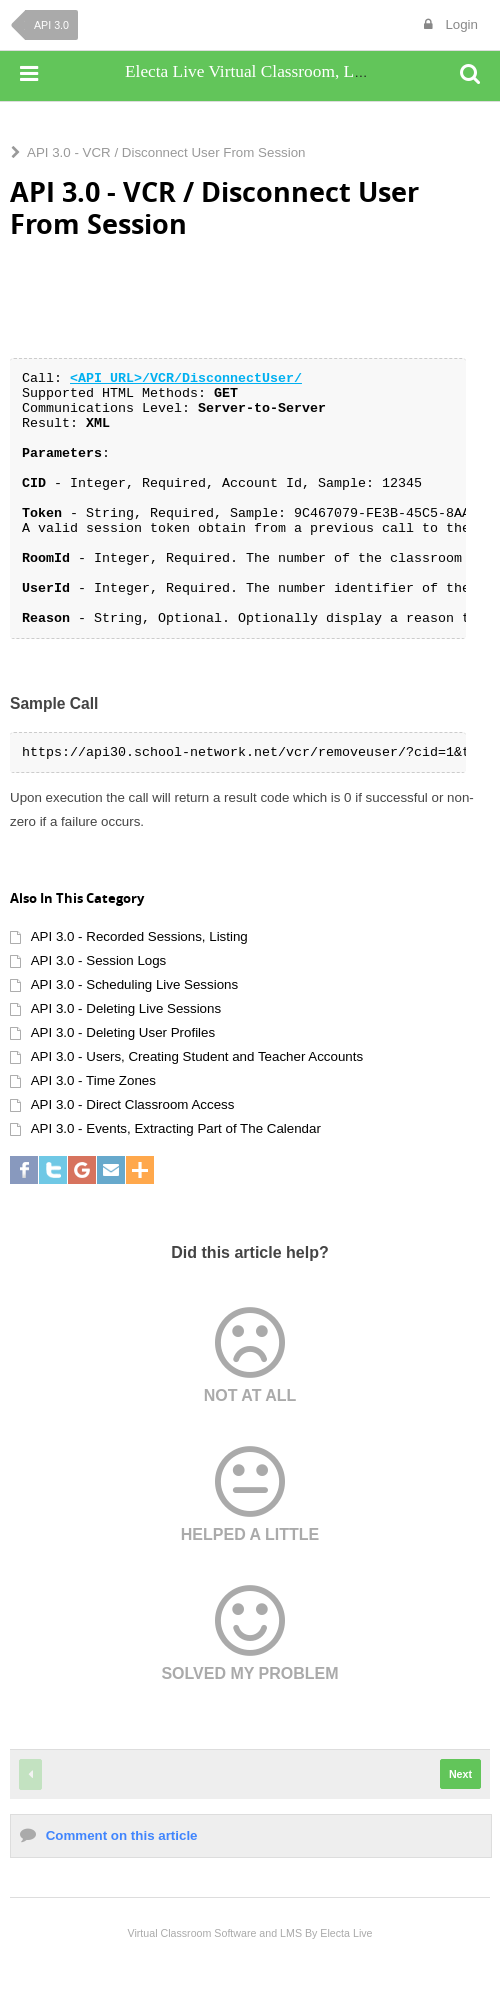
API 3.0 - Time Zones (93, 1080)
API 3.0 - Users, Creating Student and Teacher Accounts (197, 1056)
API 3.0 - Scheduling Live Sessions (134, 984)
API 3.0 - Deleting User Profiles (123, 1032)
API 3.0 (51, 25)
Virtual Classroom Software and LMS (214, 1933)
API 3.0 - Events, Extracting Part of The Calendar (176, 1128)
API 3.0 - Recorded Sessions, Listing (139, 936)
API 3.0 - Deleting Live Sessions (126, 1008)
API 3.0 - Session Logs (99, 960)
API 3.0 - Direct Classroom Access (133, 1104)
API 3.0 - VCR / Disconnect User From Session (166, 152)
